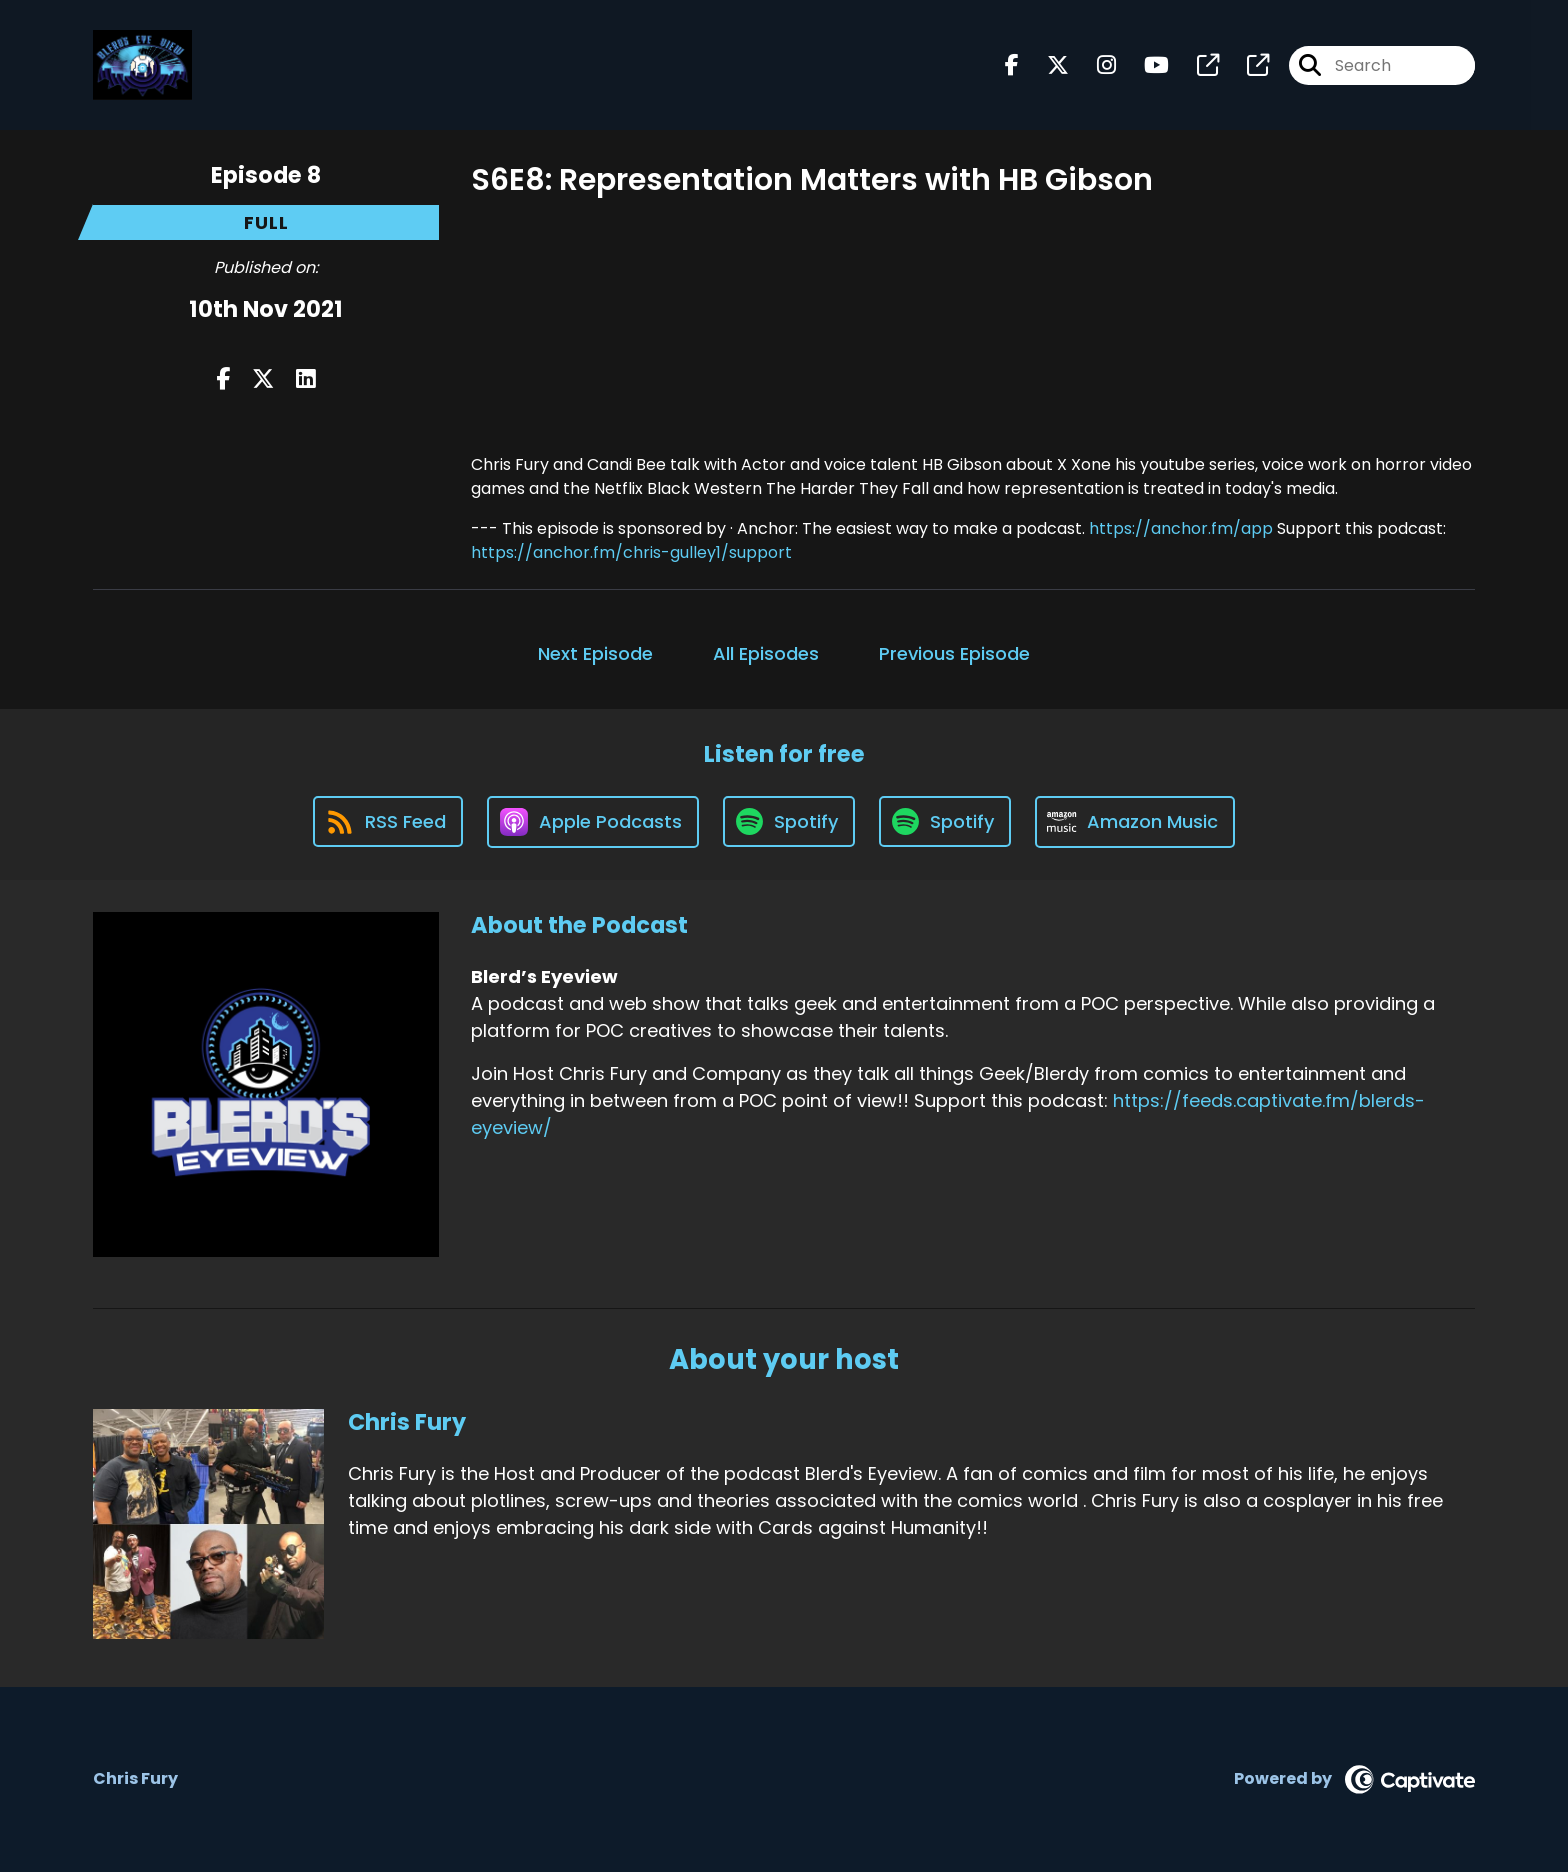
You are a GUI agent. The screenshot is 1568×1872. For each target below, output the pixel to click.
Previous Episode (954, 653)
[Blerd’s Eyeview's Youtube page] (1144, 65)
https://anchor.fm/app (1181, 528)
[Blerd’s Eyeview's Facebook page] (1012, 65)
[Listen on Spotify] (789, 821)
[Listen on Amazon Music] (1135, 822)
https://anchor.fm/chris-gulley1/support (631, 552)
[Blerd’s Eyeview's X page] (1046, 65)
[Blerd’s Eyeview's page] (1196, 65)
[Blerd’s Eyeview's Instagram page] (1094, 65)
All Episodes (766, 653)
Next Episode (595, 653)
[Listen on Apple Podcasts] (593, 822)
